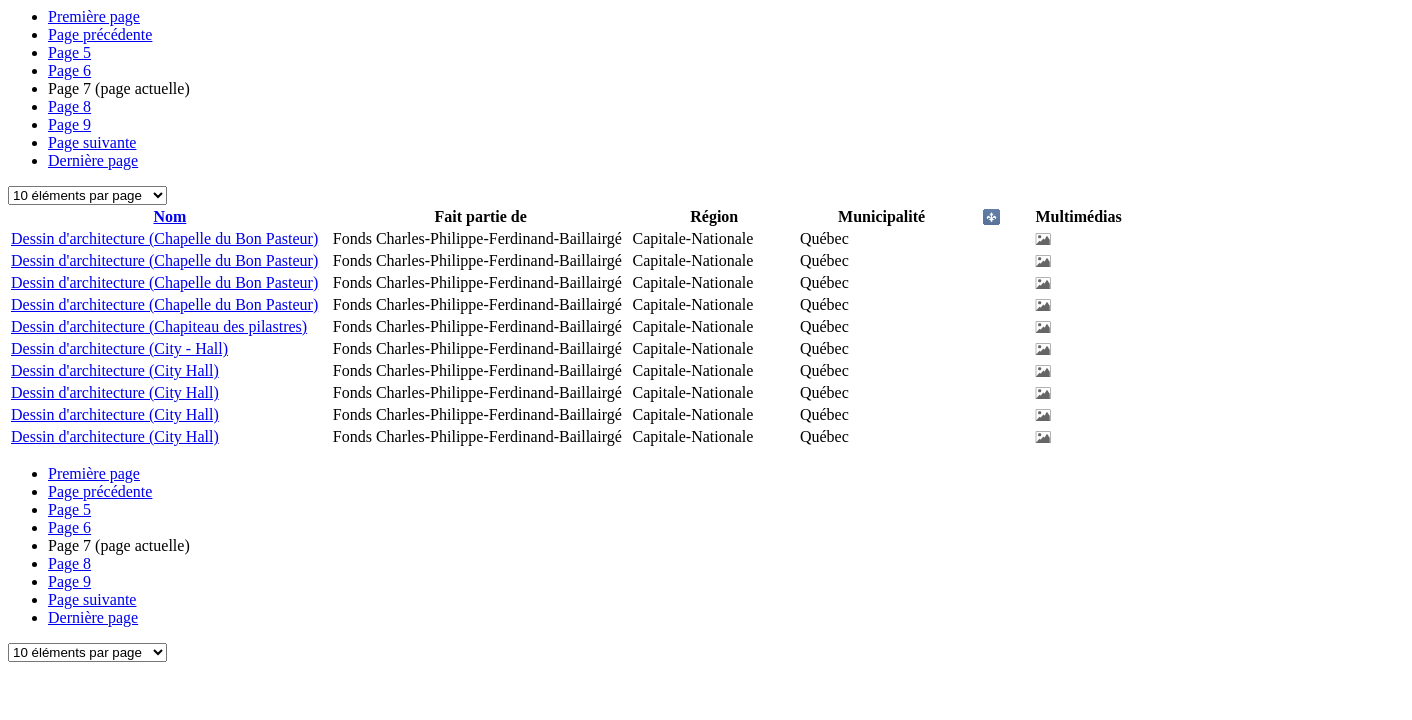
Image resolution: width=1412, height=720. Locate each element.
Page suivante (92, 142)
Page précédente (100, 34)
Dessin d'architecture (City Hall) (115, 370)
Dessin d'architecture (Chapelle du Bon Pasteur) (164, 238)
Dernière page (93, 160)
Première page (94, 16)
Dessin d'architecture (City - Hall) (119, 348)
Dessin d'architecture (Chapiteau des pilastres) (159, 326)
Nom (169, 216)
